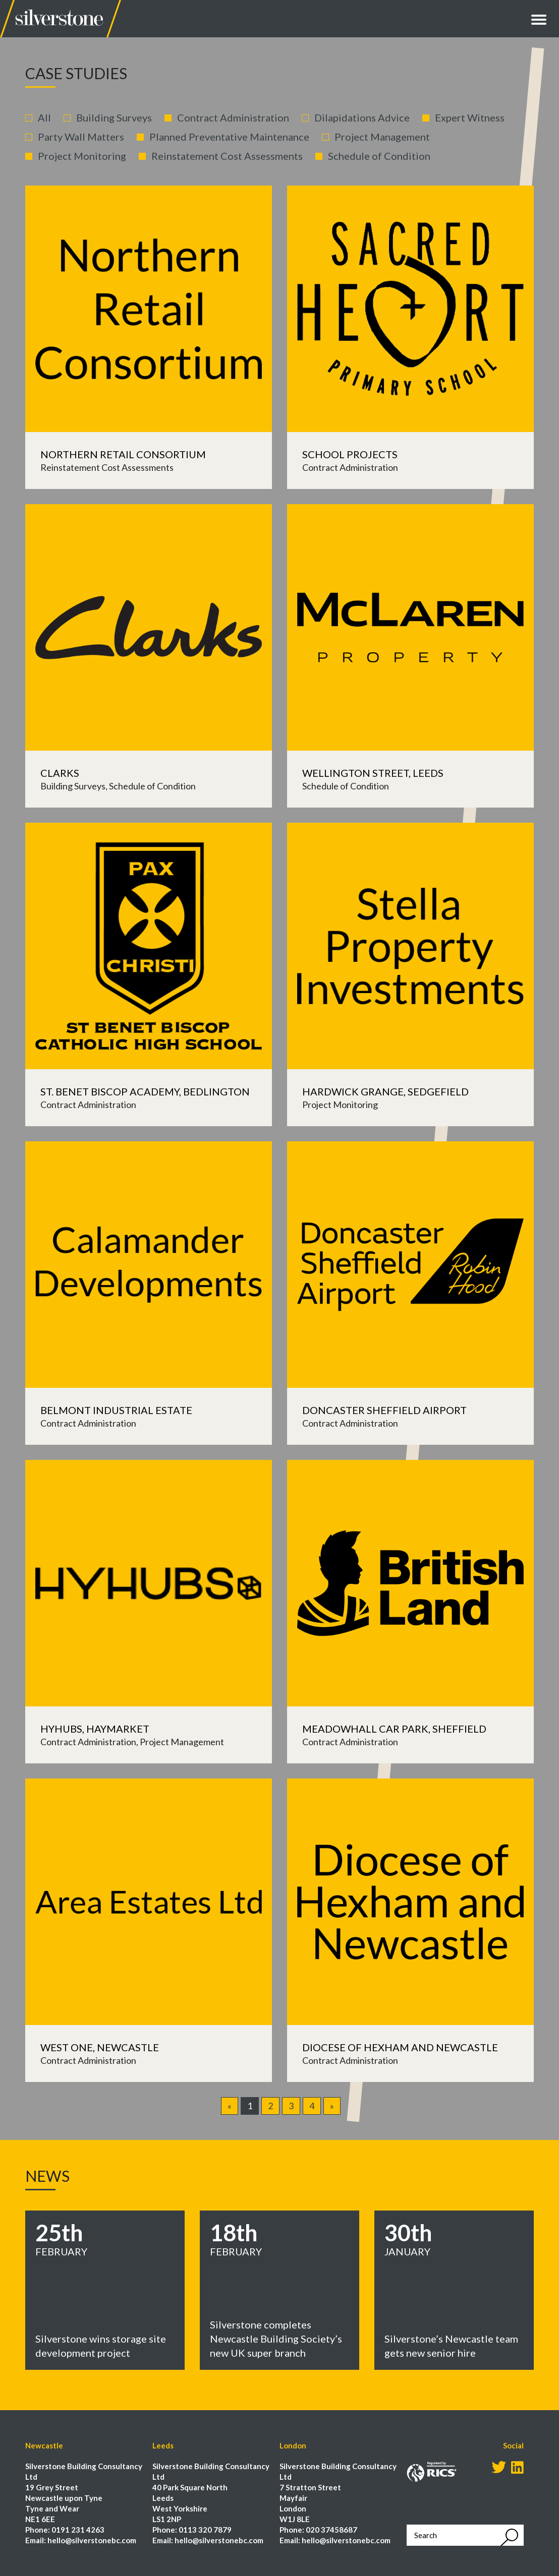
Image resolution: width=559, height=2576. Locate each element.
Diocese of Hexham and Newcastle (400, 2047)
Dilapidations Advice (362, 117)
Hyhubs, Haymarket (94, 1729)
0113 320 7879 (205, 2529)
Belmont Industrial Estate (116, 1410)
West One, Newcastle (99, 2047)
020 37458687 (331, 2529)
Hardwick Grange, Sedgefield (385, 1091)
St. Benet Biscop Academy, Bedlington (145, 1091)
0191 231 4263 (77, 2529)
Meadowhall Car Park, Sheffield (394, 1729)
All (44, 117)
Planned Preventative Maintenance (229, 137)
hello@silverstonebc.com (91, 2540)
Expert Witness (470, 117)
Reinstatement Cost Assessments (227, 156)
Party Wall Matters (81, 137)
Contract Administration (233, 117)
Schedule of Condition (379, 156)
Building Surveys (114, 117)
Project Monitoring (82, 156)
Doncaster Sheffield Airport (384, 1410)
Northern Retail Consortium (123, 454)
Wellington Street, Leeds (372, 773)
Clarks (59, 773)
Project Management (382, 137)
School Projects (350, 454)
